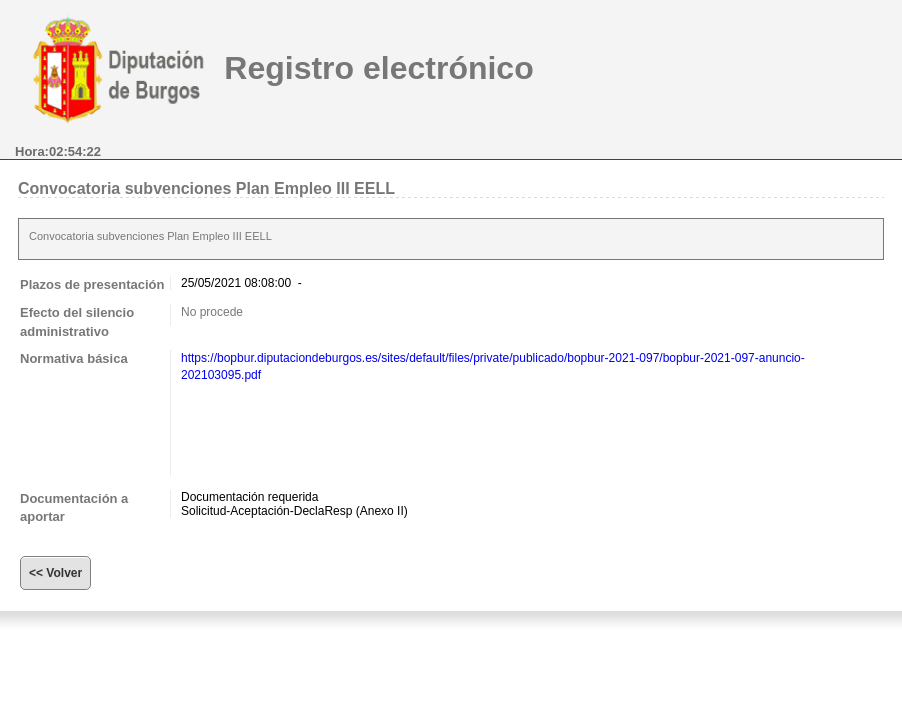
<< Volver (55, 573)
